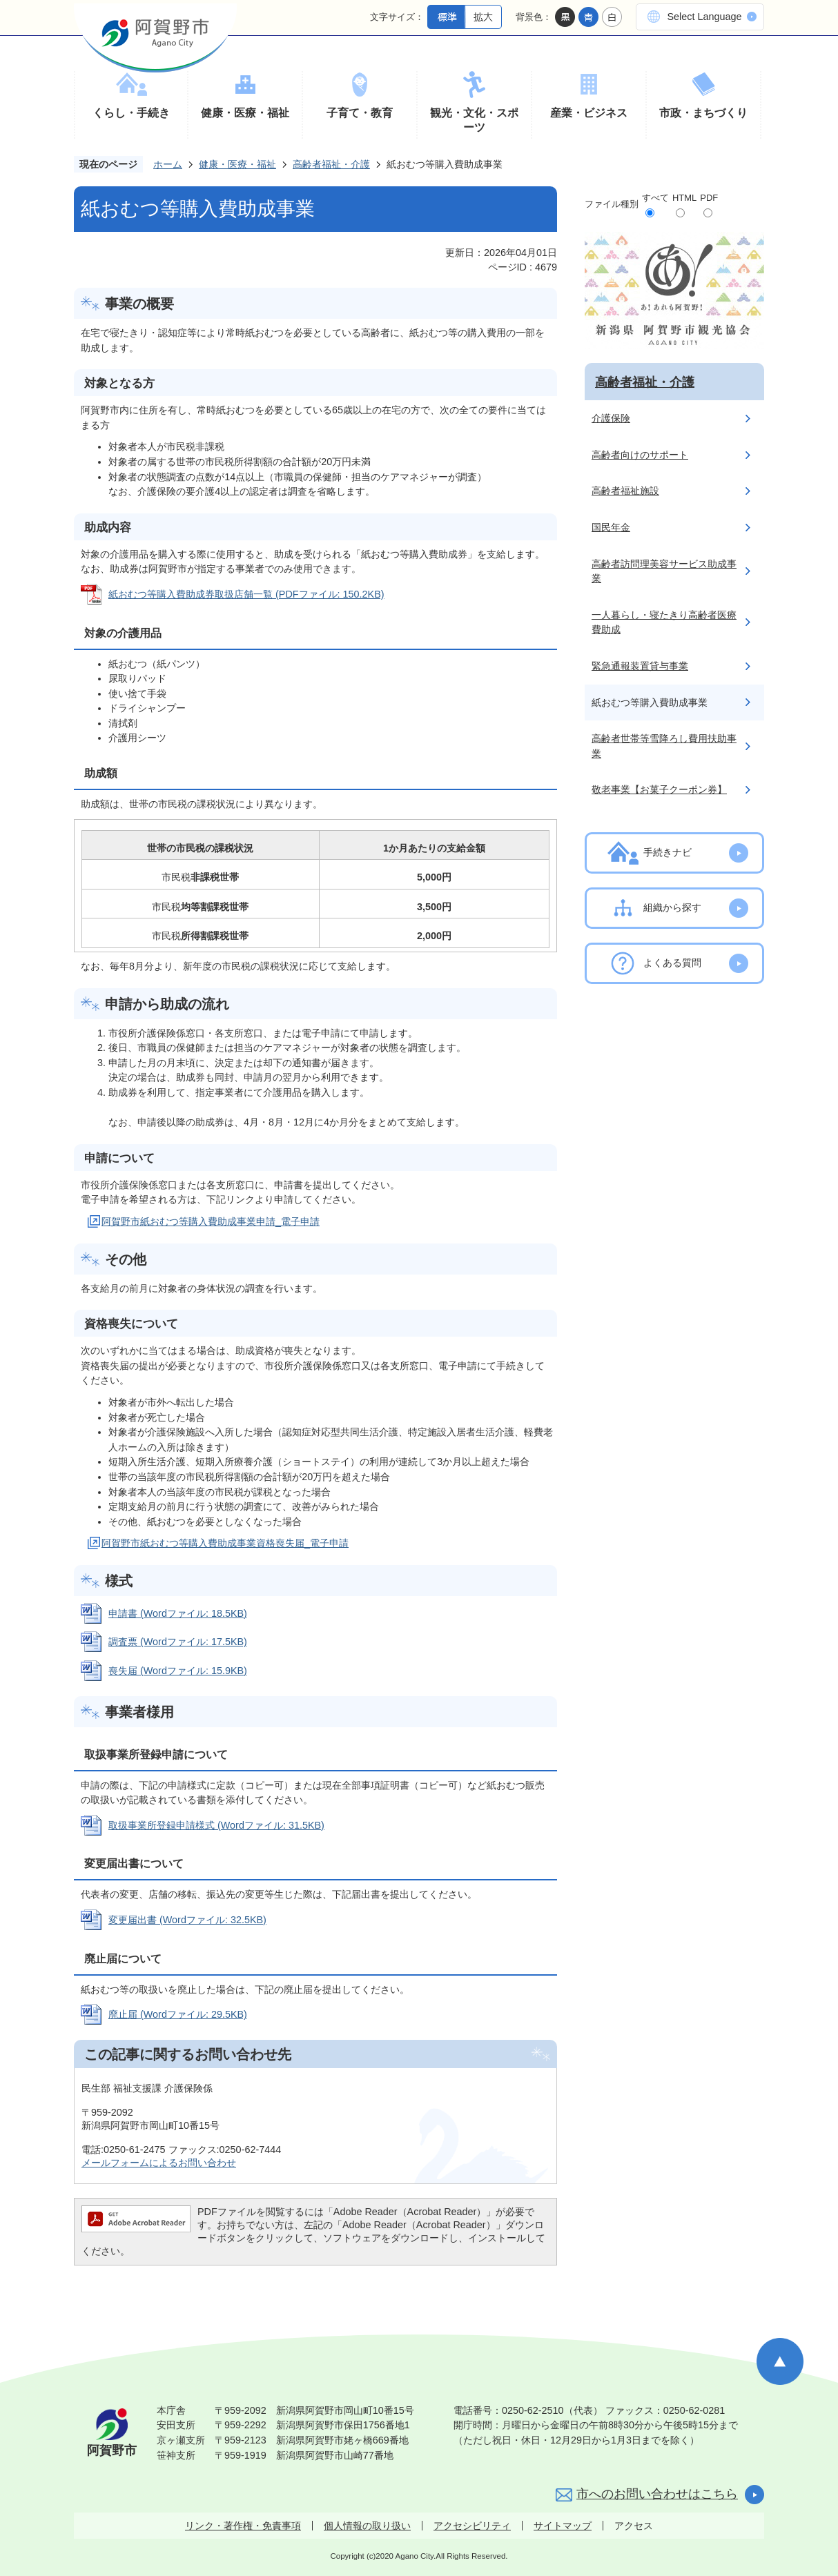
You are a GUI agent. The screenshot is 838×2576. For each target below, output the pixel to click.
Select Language (704, 16)
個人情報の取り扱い (367, 2525)
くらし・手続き (131, 113)
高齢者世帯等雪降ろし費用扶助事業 (664, 746)
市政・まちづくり (703, 113)
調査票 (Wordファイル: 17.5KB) (177, 1641)
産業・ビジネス (588, 113)
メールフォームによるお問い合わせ (158, 2162)
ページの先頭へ (780, 2361)
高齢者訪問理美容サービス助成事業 (664, 571)
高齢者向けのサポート (640, 454)
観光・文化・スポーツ (474, 120)
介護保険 (611, 418)
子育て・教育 (360, 113)
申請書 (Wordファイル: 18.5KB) (177, 1613)
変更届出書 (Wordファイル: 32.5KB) (187, 1919)
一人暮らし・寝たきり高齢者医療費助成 (664, 622)
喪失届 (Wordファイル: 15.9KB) (177, 1670)
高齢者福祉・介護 (331, 164)
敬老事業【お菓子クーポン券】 (659, 789)
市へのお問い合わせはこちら (657, 2494)
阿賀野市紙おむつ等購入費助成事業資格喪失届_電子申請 (225, 1542)
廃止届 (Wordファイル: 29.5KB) (177, 2014)
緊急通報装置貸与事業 (640, 665)
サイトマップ (563, 2525)
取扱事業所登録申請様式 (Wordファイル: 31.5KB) (216, 1825)
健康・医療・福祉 (245, 113)
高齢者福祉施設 (625, 490)
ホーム (167, 164)
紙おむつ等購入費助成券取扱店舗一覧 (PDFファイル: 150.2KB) (246, 594)
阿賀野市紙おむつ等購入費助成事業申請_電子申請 (210, 1221)
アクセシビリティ (472, 2525)
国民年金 (611, 527)
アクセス (633, 2525)
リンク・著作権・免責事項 (243, 2525)
